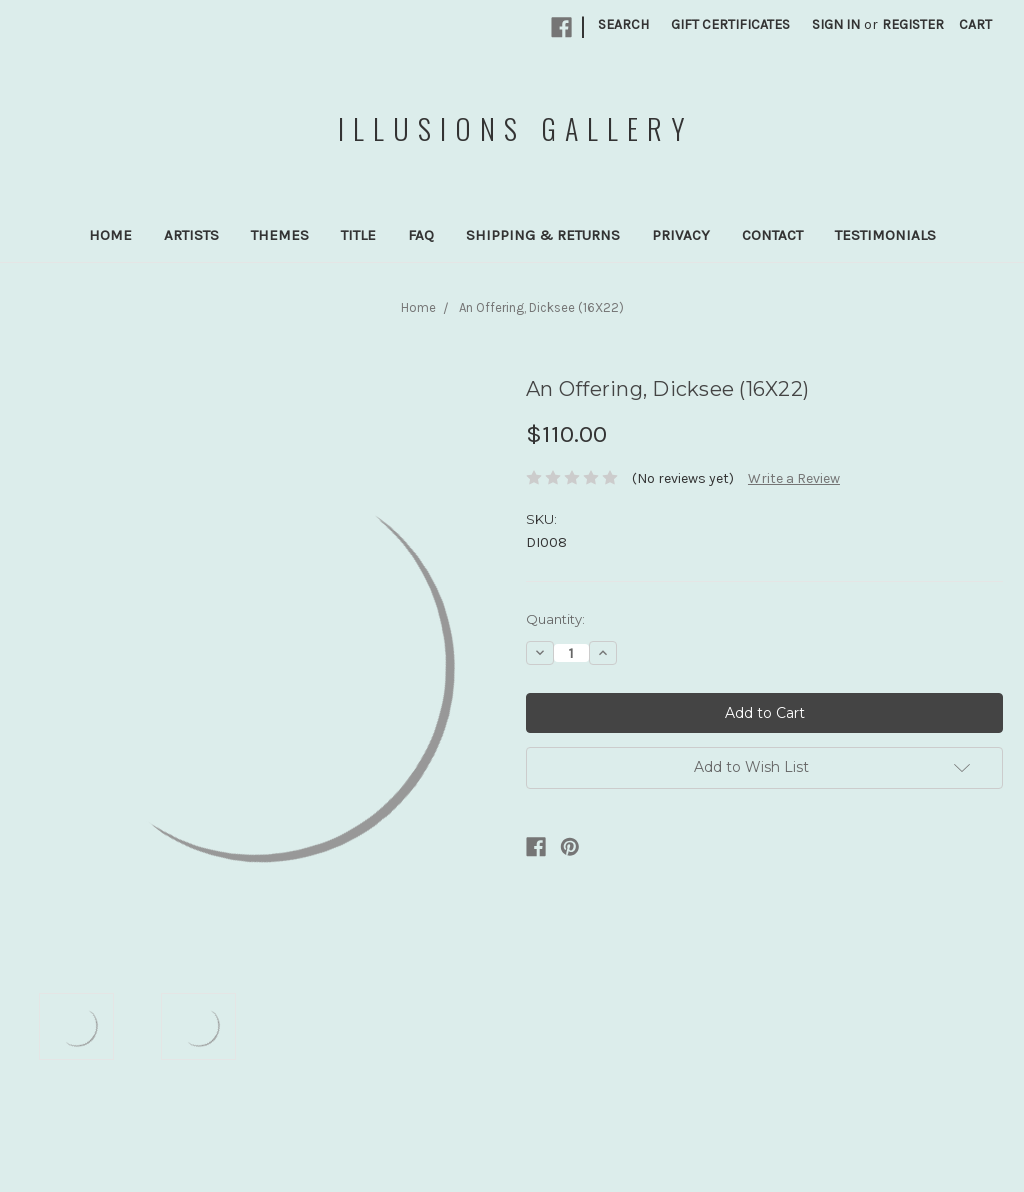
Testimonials (885, 235)
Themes (280, 235)
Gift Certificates (730, 24)
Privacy (681, 235)
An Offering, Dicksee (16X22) (541, 307)
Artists (191, 235)
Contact (772, 235)
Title (358, 235)
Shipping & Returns (543, 235)
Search (623, 24)
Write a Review (794, 478)
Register (913, 24)
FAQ (421, 235)
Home (110, 235)
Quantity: (555, 619)
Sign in (836, 24)
